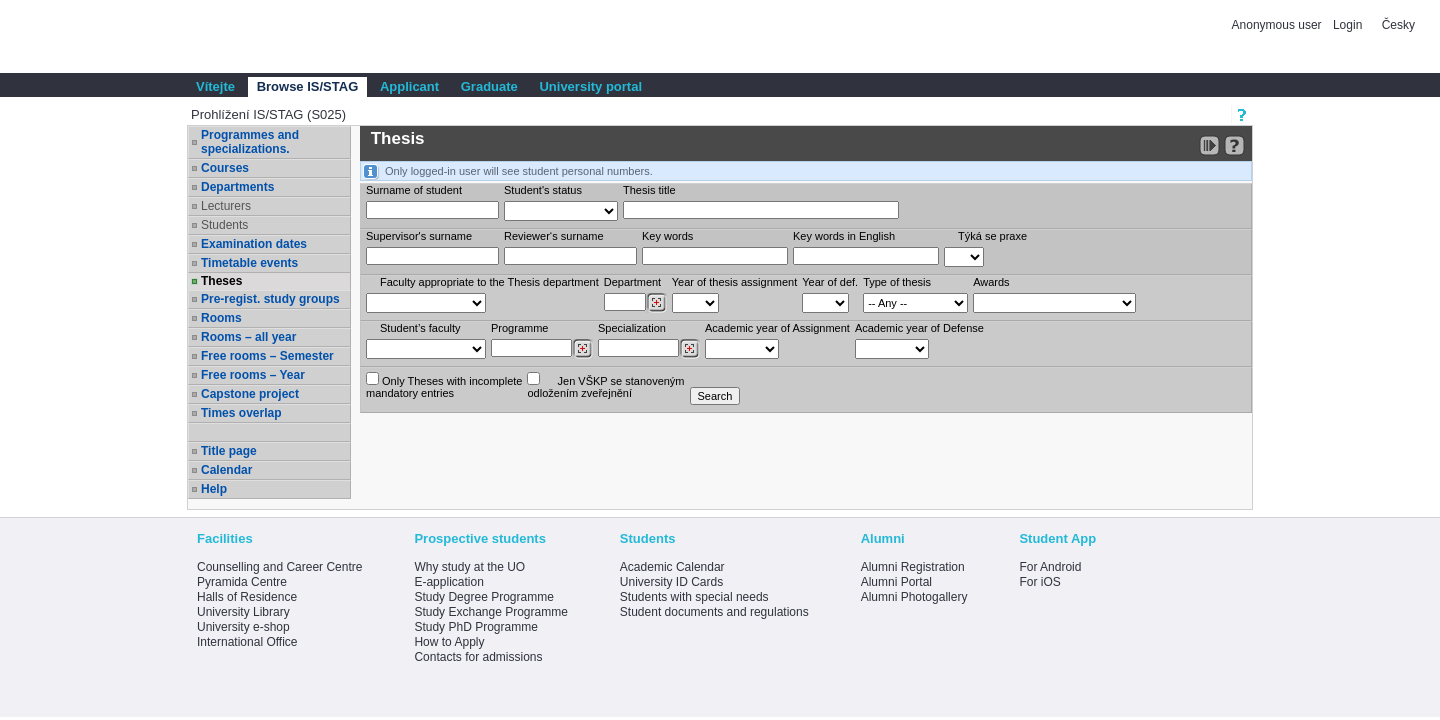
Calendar (226, 470)
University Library (243, 612)
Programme (519, 328)
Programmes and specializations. (250, 142)
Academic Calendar (672, 567)
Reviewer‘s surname (554, 236)
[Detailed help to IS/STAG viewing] (1234, 145)
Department (632, 282)
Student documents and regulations (714, 612)
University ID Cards (671, 582)
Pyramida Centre (242, 582)
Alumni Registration (913, 567)
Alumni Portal (896, 582)
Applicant (409, 86)
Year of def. (830, 282)
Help (214, 489)
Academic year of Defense (919, 328)
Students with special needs (694, 597)
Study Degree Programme (483, 597)
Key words (667, 236)
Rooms (221, 318)
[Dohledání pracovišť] (656, 303)
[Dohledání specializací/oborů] (689, 349)
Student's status (543, 190)
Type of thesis (897, 282)
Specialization (632, 328)
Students (224, 225)
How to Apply (449, 642)
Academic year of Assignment (777, 328)
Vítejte (215, 86)
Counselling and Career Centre (279, 567)
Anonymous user (1278, 25)
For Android (1050, 567)
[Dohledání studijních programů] (582, 349)
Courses (225, 168)
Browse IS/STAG (308, 86)
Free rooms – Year (253, 375)
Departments (237, 187)
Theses (221, 281)
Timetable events (249, 263)
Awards (991, 282)
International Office (247, 642)
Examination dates (254, 244)
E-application (448, 582)
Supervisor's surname (419, 236)
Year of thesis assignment (735, 282)
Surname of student (414, 190)
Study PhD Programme (475, 627)
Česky (1398, 25)
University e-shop (243, 627)
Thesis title (649, 190)
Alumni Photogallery (914, 597)
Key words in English (844, 236)
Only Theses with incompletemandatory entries (444, 385)
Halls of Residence (247, 597)
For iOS (1039, 582)
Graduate (489, 86)
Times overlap (241, 413)
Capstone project (250, 394)
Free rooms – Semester (267, 356)
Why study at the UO (469, 567)
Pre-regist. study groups (270, 299)
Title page (229, 451)
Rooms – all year (248, 337)
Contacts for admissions (478, 657)
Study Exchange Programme (490, 612)
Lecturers (226, 206)
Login (1347, 25)
